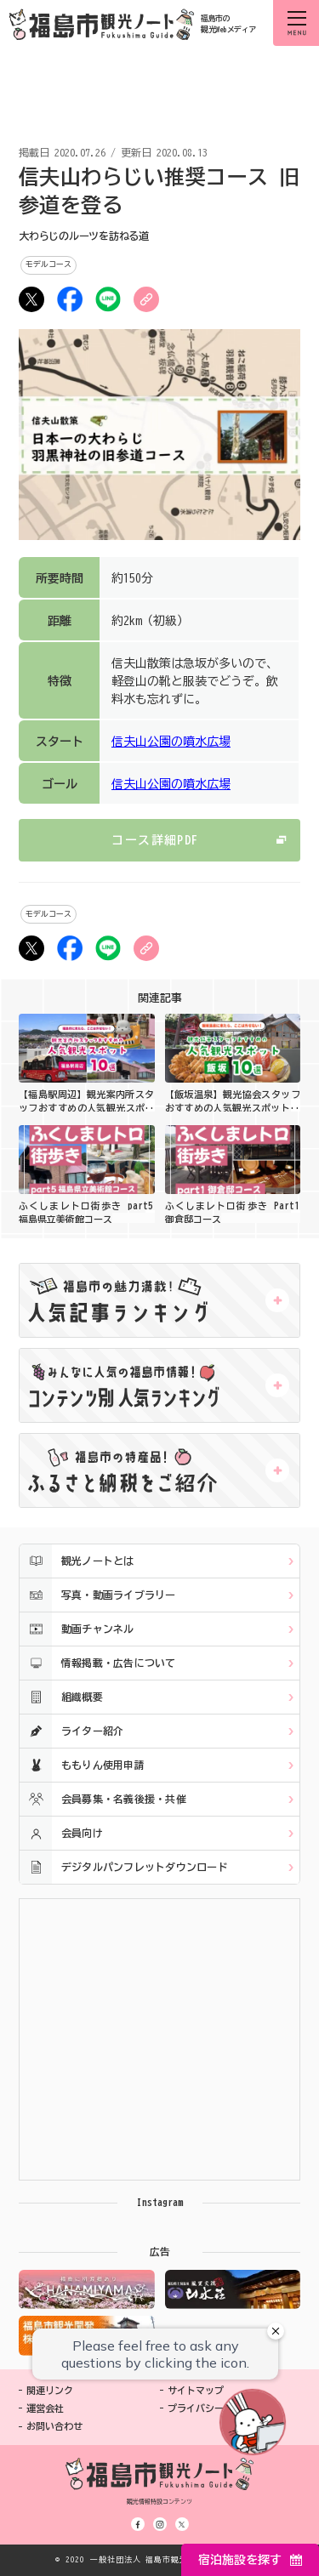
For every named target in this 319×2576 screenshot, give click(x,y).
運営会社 (45, 2408)
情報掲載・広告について (98, 1663)
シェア (70, 299)
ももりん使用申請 (82, 1765)
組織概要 (61, 1697)
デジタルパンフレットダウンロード (124, 1867)
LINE (108, 299)
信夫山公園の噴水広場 (171, 742)
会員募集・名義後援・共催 (103, 1799)
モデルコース (48, 264)
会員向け (61, 1833)
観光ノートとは (77, 1561)
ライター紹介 (71, 1731)
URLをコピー (146, 299)
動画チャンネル (77, 1629)
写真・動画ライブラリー (98, 1595)
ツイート (31, 299)
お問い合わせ (54, 2426)
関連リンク (49, 2390)
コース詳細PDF (154, 840)
